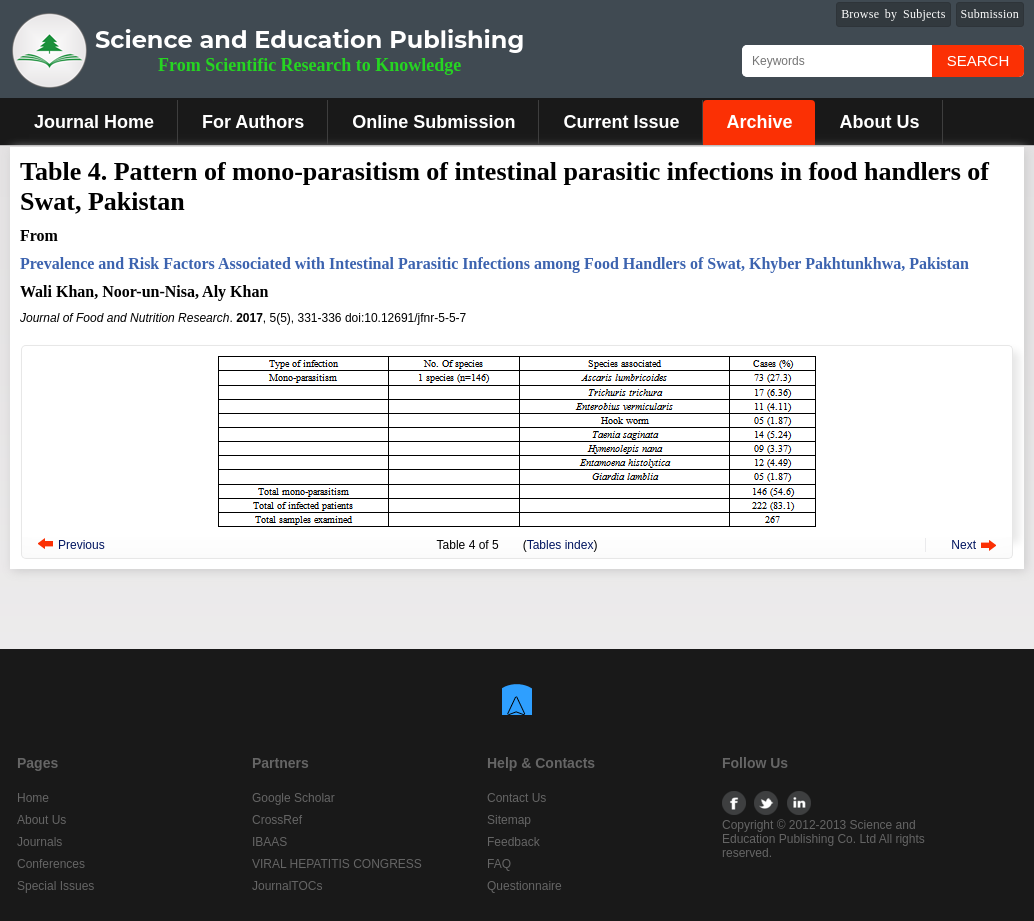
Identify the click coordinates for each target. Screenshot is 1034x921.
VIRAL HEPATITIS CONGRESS (337, 864)
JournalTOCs (287, 886)
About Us (879, 122)
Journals (39, 842)
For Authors (253, 122)
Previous (81, 545)
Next (963, 545)
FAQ (499, 864)
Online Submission (433, 122)
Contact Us (516, 798)
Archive (759, 122)
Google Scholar (293, 798)
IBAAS (269, 842)
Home (33, 798)
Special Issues (55, 886)
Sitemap (509, 820)
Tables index (560, 545)
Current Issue (621, 122)
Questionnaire (524, 886)
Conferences (51, 864)
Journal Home (94, 122)
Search (978, 60)
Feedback (513, 842)
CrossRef (277, 820)
